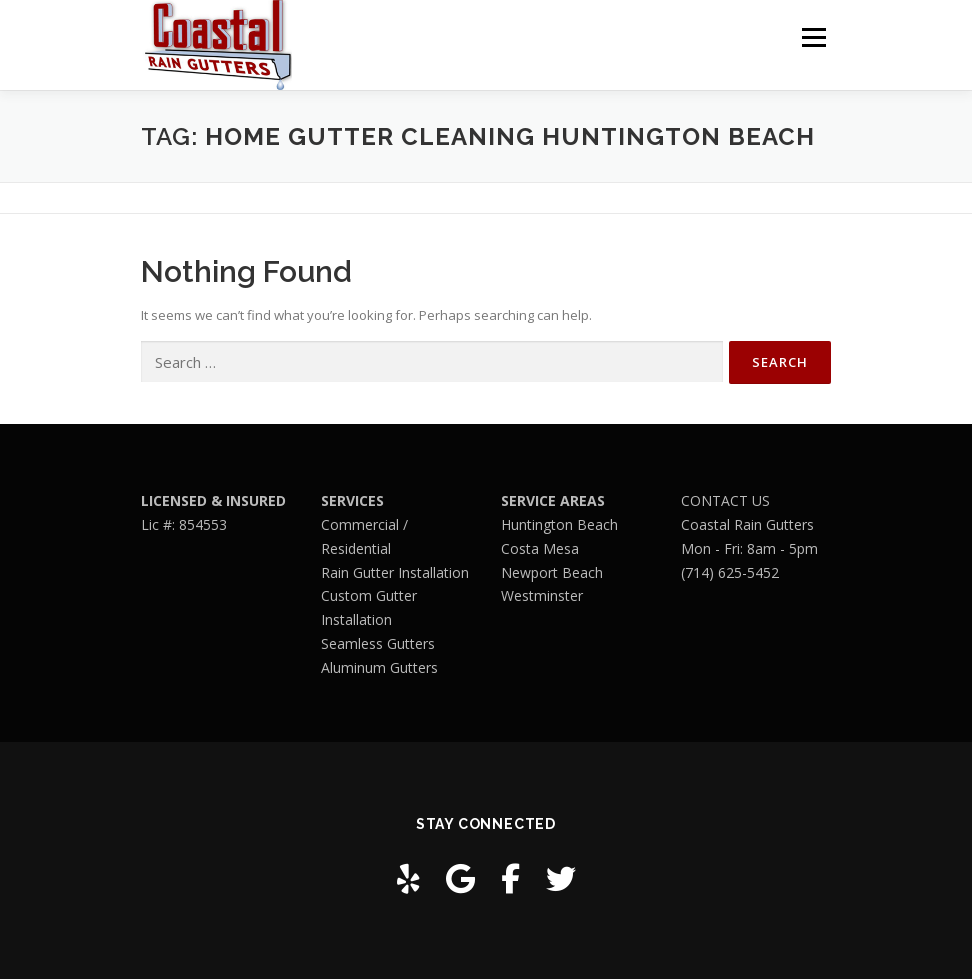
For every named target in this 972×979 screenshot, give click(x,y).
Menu (813, 37)
